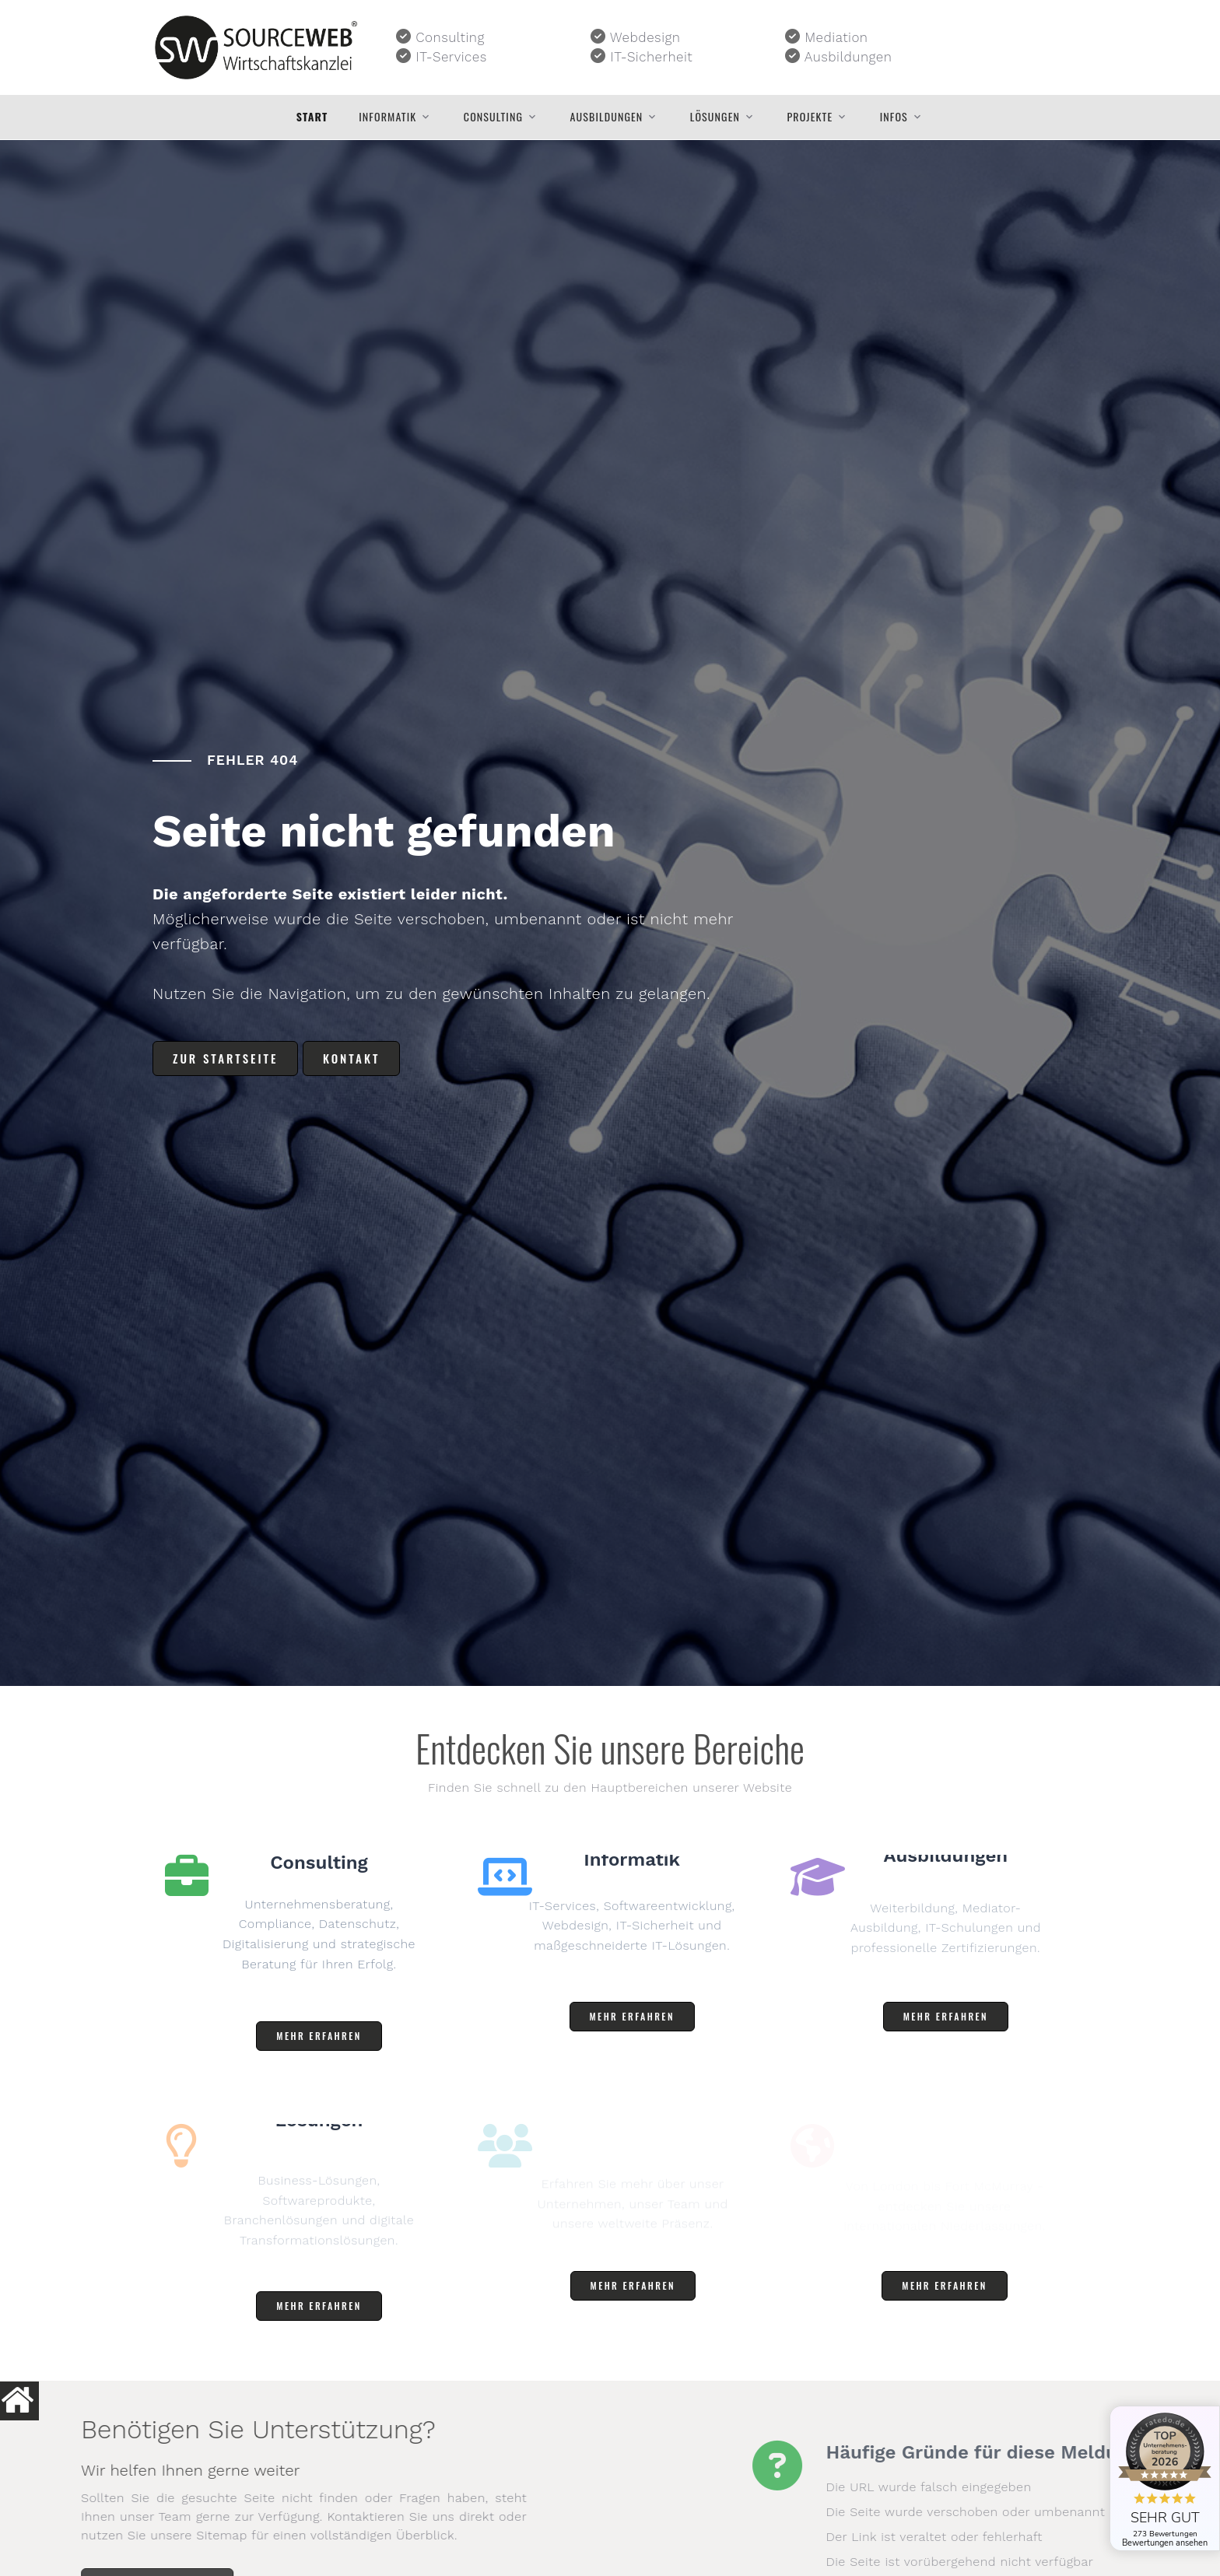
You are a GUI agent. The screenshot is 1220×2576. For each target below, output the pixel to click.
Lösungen (715, 116)
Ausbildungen (606, 116)
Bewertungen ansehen (1165, 2543)
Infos (894, 116)
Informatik (387, 116)
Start (312, 116)
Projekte (810, 116)
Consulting (493, 116)
